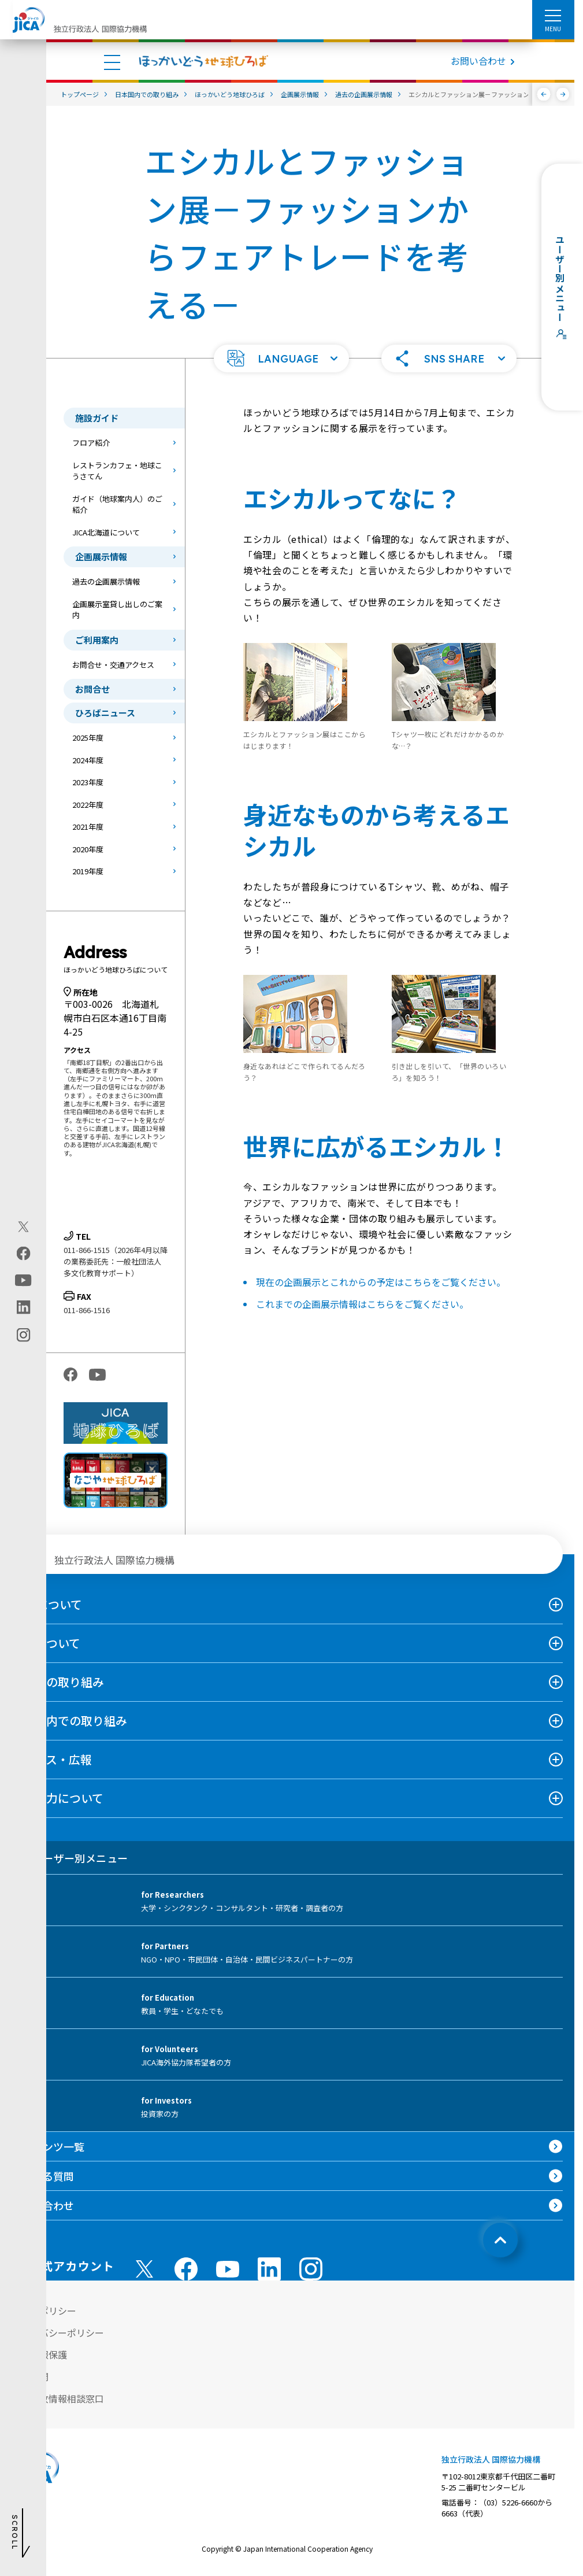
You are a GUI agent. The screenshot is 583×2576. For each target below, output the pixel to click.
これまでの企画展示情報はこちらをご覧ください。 (362, 1304)
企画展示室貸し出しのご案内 (117, 609)
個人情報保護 (39, 2354)
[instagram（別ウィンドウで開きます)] (23, 1334)
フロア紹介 (91, 442)
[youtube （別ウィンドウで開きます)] (227, 2269)
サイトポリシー (44, 2311)
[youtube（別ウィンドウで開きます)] (23, 1280)
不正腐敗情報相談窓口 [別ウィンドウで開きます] (58, 2398)
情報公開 (30, 2376)
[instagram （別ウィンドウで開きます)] (310, 2269)
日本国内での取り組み (69, 1720)
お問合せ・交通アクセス (113, 664)
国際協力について (57, 1798)
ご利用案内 (96, 640)
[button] (281, 358)
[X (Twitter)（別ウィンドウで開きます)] (23, 1226)
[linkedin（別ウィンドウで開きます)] (23, 1307)
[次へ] (563, 94)
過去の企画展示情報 (106, 581)
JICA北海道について (106, 532)
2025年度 (87, 737)
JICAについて (47, 1604)
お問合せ (92, 689)
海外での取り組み (58, 1681)
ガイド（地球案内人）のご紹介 (117, 504)
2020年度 (87, 849)
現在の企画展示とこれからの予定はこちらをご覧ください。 (381, 1282)
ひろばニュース (105, 713)
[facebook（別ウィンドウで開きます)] (23, 1253)
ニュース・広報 (52, 1759)
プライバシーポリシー (58, 2333)
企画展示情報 (101, 556)
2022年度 (87, 804)
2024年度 (87, 760)
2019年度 (87, 871)
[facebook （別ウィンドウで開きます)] (186, 2269)
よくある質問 (43, 2175)
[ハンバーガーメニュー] (553, 15)
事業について (46, 1643)
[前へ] (544, 94)
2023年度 (87, 782)
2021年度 (87, 826)
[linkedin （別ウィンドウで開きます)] (269, 2269)
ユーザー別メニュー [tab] (70, 1857)
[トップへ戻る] (500, 2240)
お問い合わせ (478, 61)
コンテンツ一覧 (48, 2146)
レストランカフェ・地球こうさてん (117, 471)
